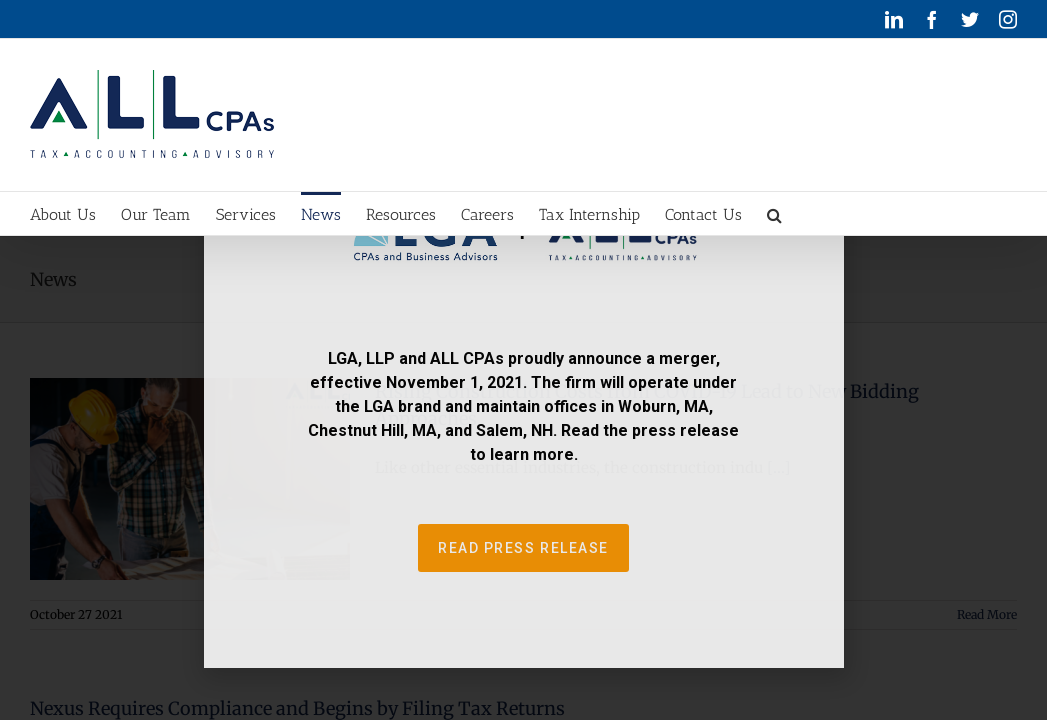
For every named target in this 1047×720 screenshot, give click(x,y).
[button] (934, 213)
